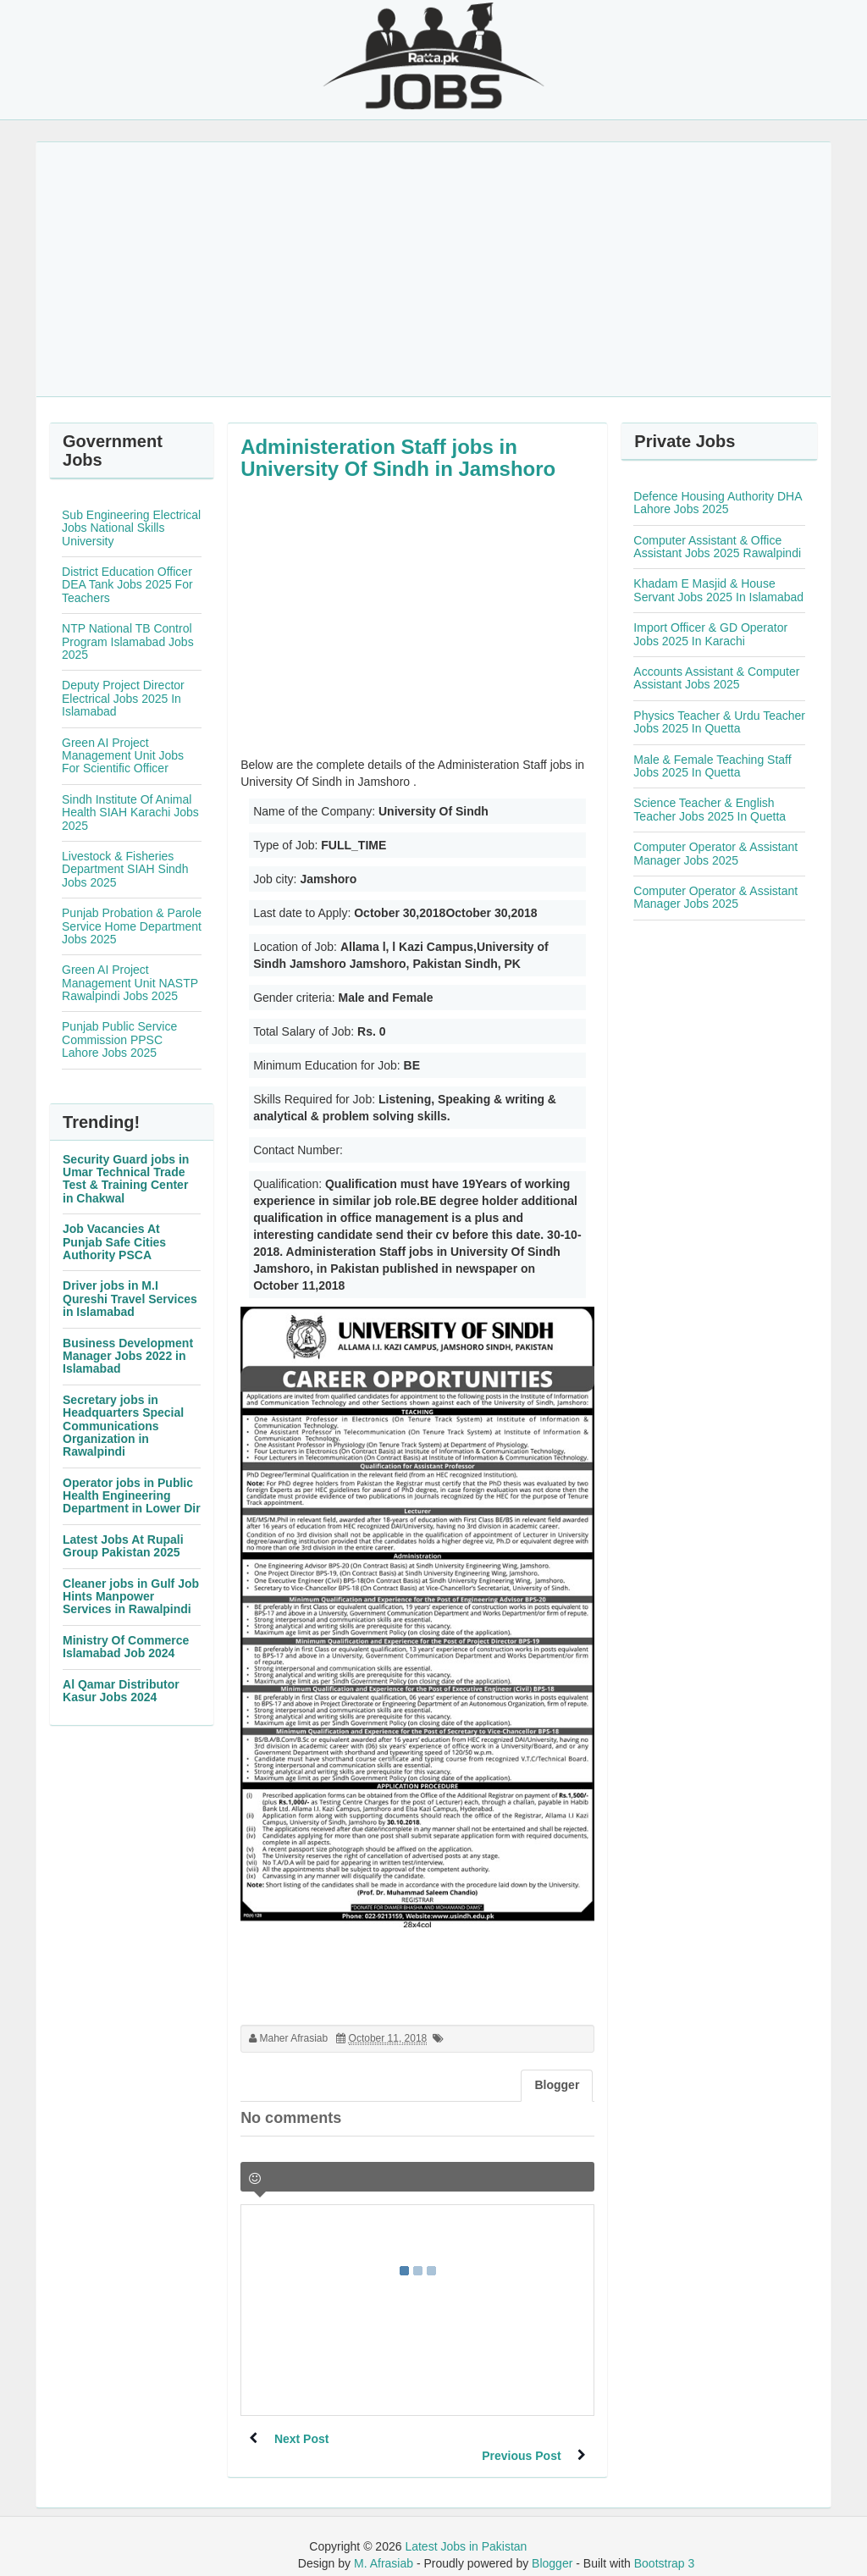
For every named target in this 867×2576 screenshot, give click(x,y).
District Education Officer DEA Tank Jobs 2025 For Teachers (127, 585)
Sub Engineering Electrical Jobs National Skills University (131, 528)
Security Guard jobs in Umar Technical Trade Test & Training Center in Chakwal (126, 1179)
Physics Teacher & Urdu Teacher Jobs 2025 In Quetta (719, 722)
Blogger (552, 2546)
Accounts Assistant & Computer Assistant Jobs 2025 (716, 678)
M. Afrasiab (383, 2546)
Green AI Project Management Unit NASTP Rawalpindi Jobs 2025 (130, 983)
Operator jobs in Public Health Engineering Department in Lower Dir (132, 1496)
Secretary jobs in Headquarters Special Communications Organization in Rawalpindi (123, 1426)
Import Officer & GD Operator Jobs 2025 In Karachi (710, 634)
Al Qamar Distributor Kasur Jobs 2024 (121, 1691)
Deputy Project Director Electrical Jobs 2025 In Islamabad (123, 698)
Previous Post (521, 2439)
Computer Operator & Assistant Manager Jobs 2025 (715, 853)
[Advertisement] (433, 269)
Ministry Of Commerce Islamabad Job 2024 (126, 1646)
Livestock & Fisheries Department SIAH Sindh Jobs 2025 (125, 869)
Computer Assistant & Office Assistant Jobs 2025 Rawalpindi (717, 546)
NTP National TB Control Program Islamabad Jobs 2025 (128, 641)
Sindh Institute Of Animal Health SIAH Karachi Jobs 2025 (130, 812)
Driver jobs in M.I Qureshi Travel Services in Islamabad (130, 1298)
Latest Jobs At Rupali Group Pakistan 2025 (123, 1546)
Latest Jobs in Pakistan (466, 2529)
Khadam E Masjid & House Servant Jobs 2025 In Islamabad (718, 590)
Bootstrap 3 (664, 2546)
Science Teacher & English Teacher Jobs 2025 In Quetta (709, 809)
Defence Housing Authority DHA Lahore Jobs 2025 (717, 502)
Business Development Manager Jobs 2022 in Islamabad (128, 1356)
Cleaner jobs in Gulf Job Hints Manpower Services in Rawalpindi (131, 1597)
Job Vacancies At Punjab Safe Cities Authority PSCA (114, 1242)
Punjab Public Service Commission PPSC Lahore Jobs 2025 (119, 1039)
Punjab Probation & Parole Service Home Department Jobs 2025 (132, 926)
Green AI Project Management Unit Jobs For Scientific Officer (123, 756)
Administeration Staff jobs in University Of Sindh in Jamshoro (397, 457)
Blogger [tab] (556, 2085)
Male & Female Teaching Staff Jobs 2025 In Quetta (712, 766)
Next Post (301, 2439)
